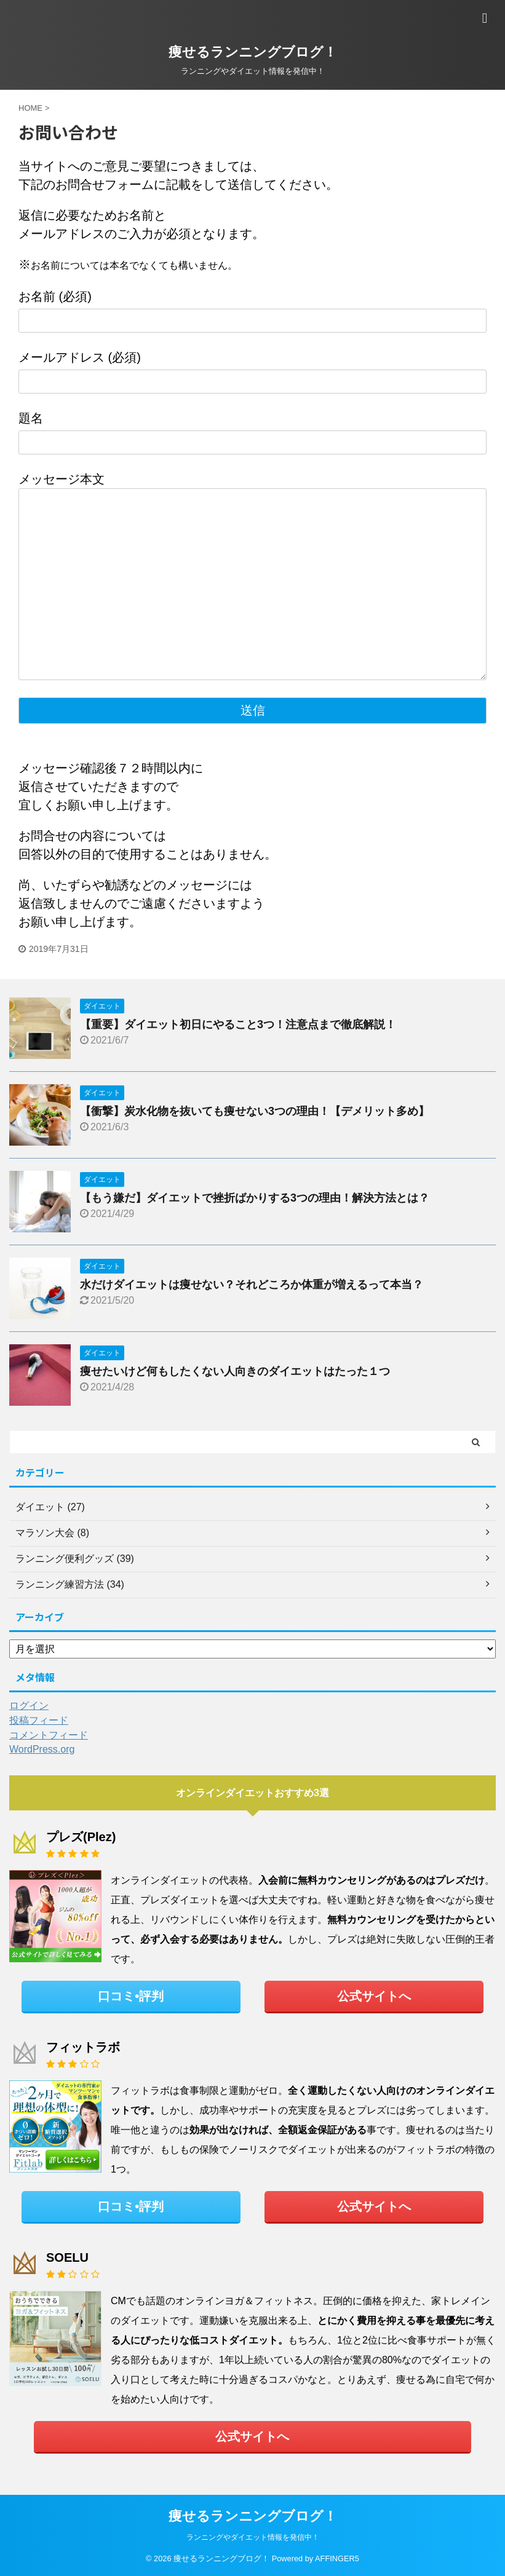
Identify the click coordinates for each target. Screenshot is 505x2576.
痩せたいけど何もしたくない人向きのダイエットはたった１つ (235, 1371)
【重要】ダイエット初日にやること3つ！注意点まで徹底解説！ (238, 1024)
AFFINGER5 (337, 2558)
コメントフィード (48, 1735)
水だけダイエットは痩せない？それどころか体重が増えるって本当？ (251, 1284)
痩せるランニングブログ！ (253, 52)
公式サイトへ (374, 1996)
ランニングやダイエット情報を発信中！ (252, 2537)
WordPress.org (41, 1749)
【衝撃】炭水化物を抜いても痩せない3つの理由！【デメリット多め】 (254, 1111)
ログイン (29, 1705)
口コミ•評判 (131, 1996)
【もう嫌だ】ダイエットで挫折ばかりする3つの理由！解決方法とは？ (254, 1198)
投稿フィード (38, 1720)
